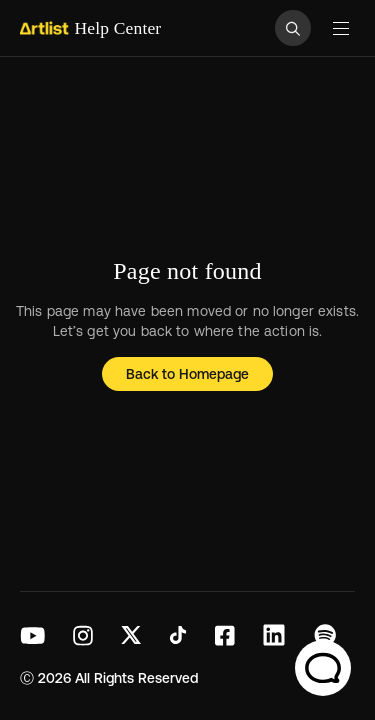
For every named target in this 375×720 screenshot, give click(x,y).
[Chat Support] (323, 668)
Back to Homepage (188, 374)
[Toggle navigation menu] (341, 28)
